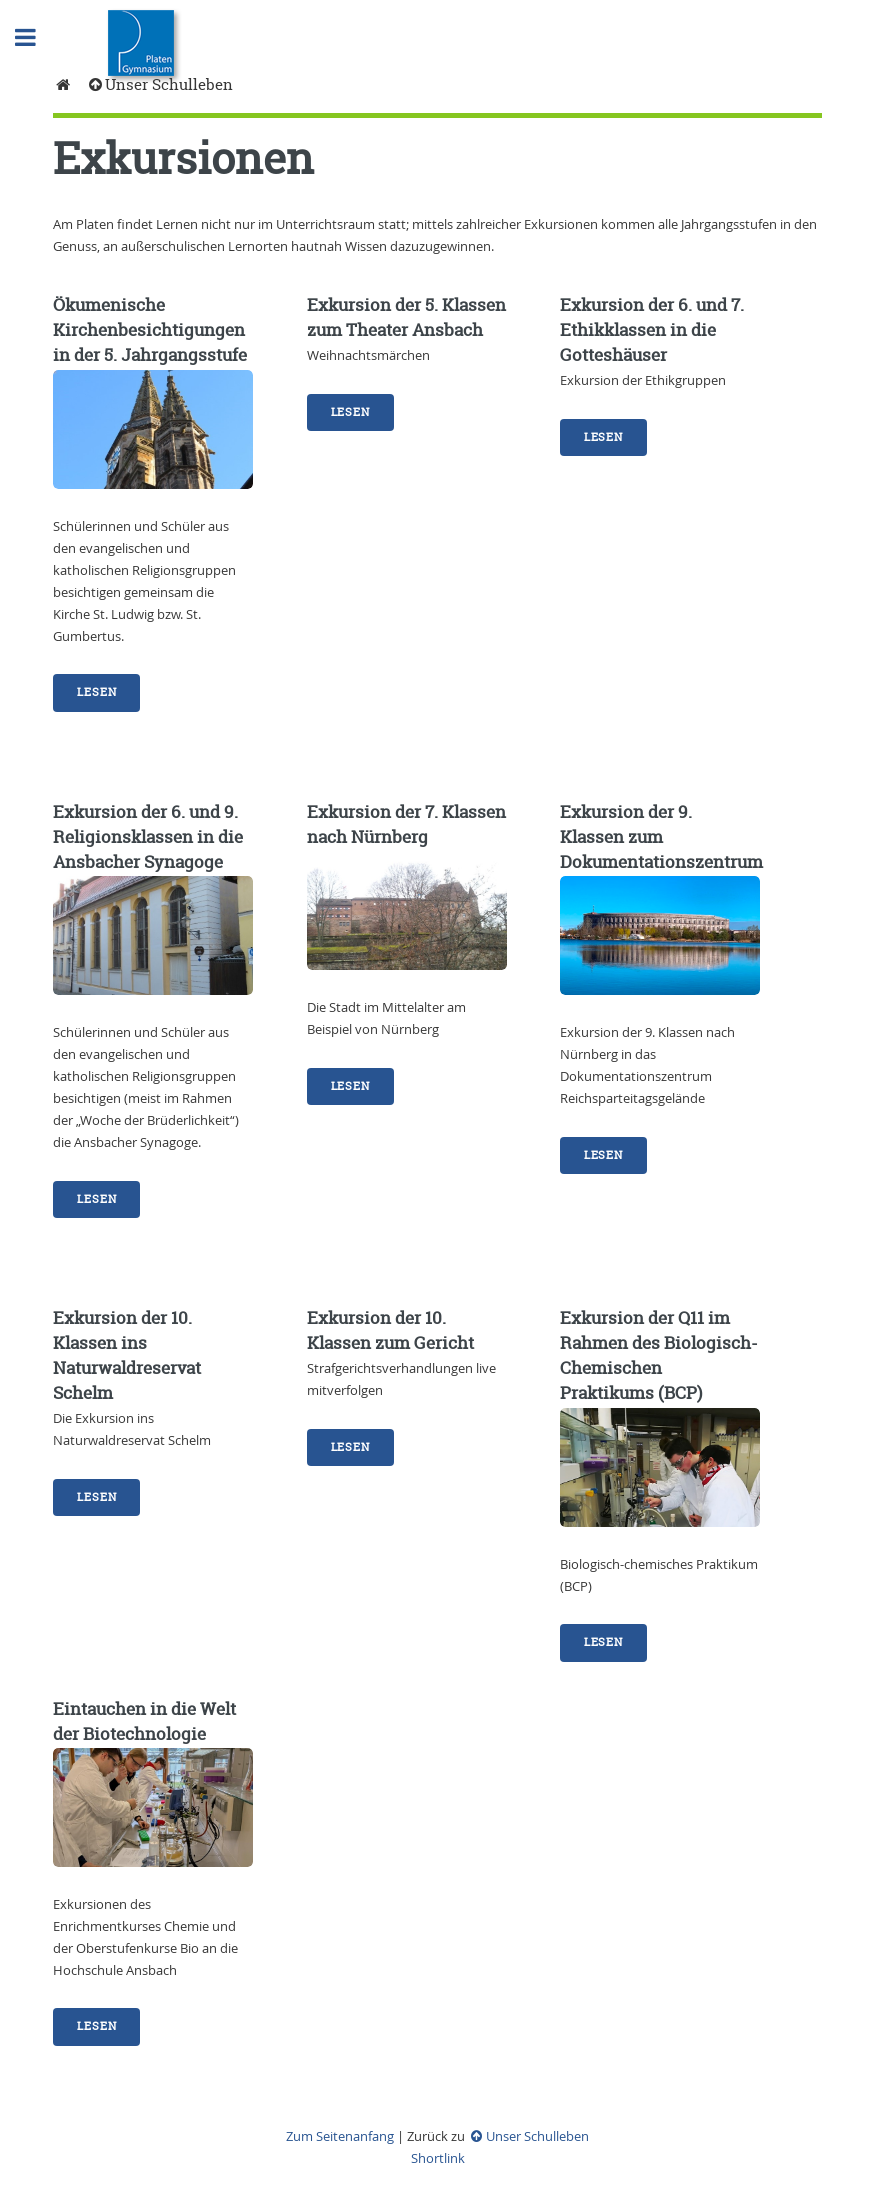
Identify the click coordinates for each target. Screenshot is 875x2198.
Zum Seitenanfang (340, 2136)
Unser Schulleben (159, 84)
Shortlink (438, 2158)
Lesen (96, 692)
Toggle (36, 37)
